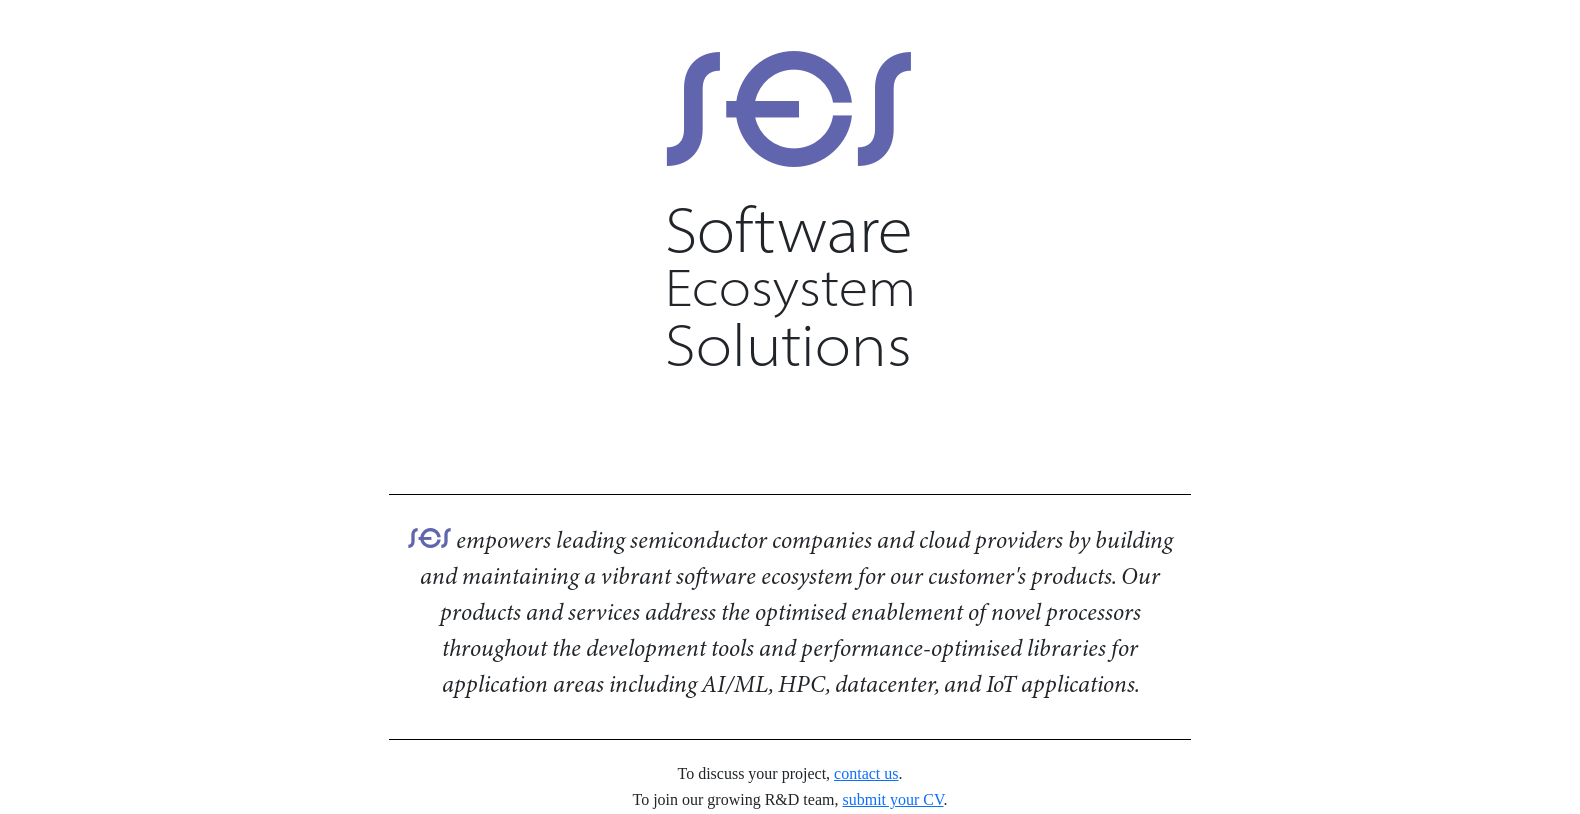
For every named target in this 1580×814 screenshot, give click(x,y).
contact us (866, 773)
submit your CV (892, 799)
